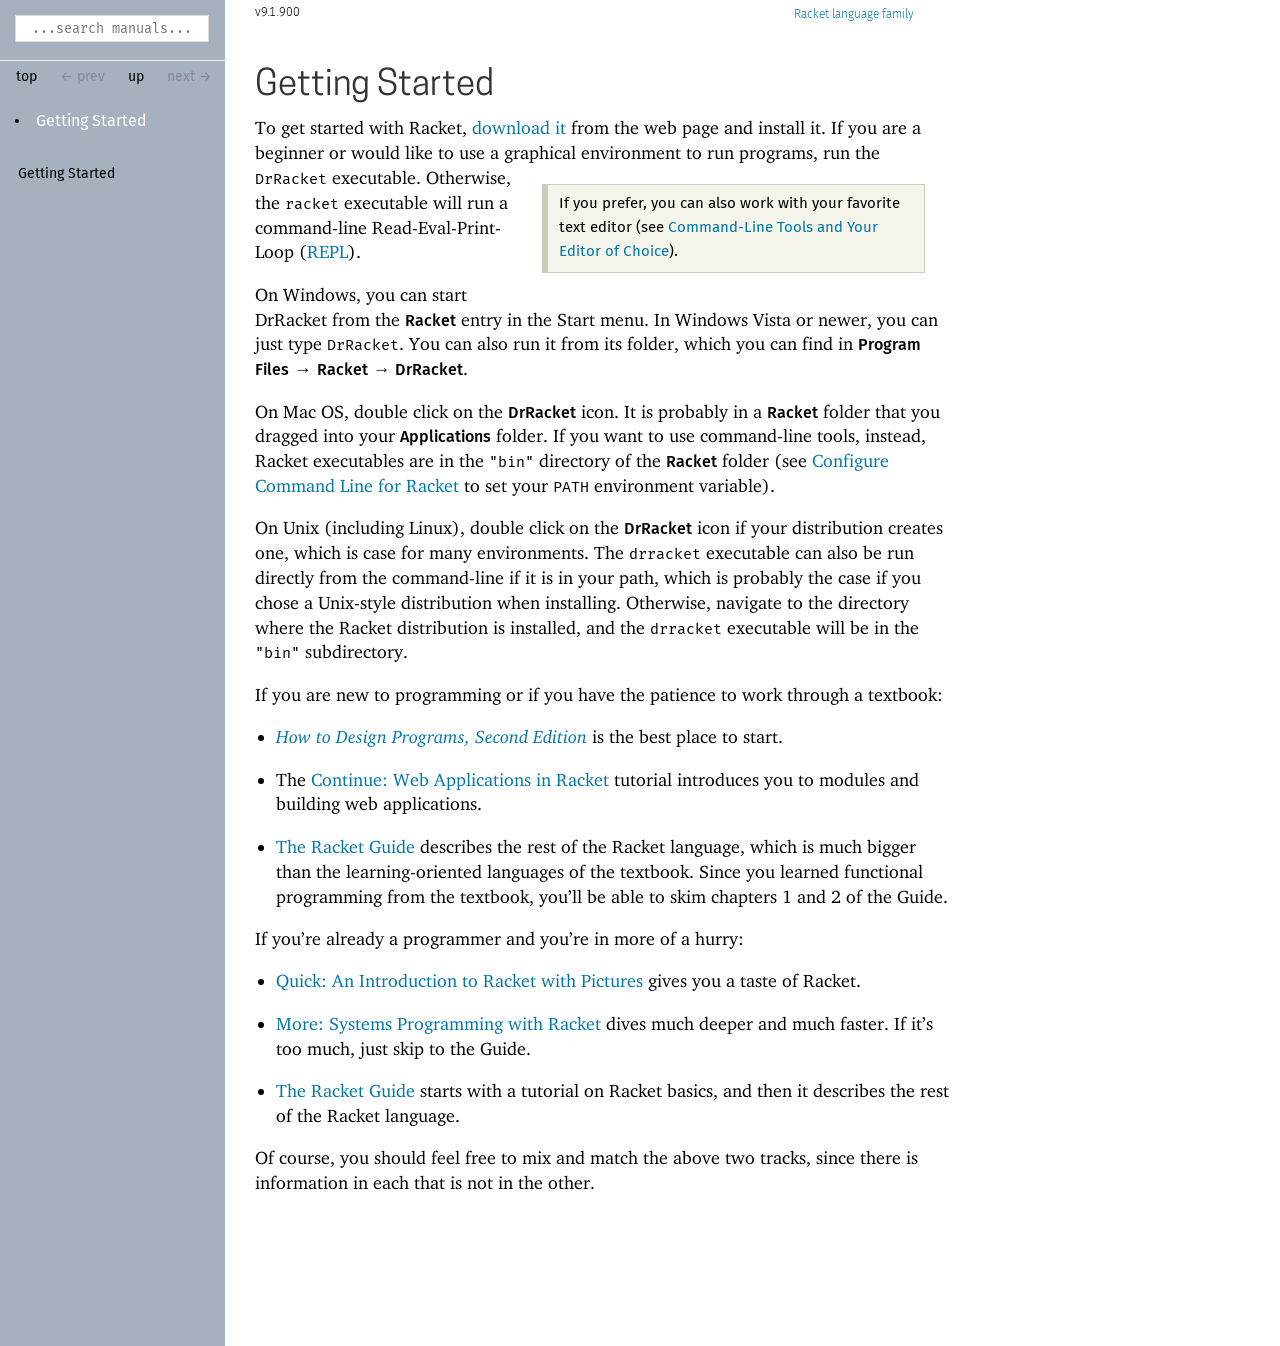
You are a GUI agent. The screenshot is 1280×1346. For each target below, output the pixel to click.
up (136, 77)
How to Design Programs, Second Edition (431, 736)
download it (519, 127)
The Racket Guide (345, 846)
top (26, 77)
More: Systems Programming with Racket (438, 1023)
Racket (854, 14)
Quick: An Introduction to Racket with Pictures (459, 980)
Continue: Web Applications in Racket (460, 779)
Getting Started (91, 121)
